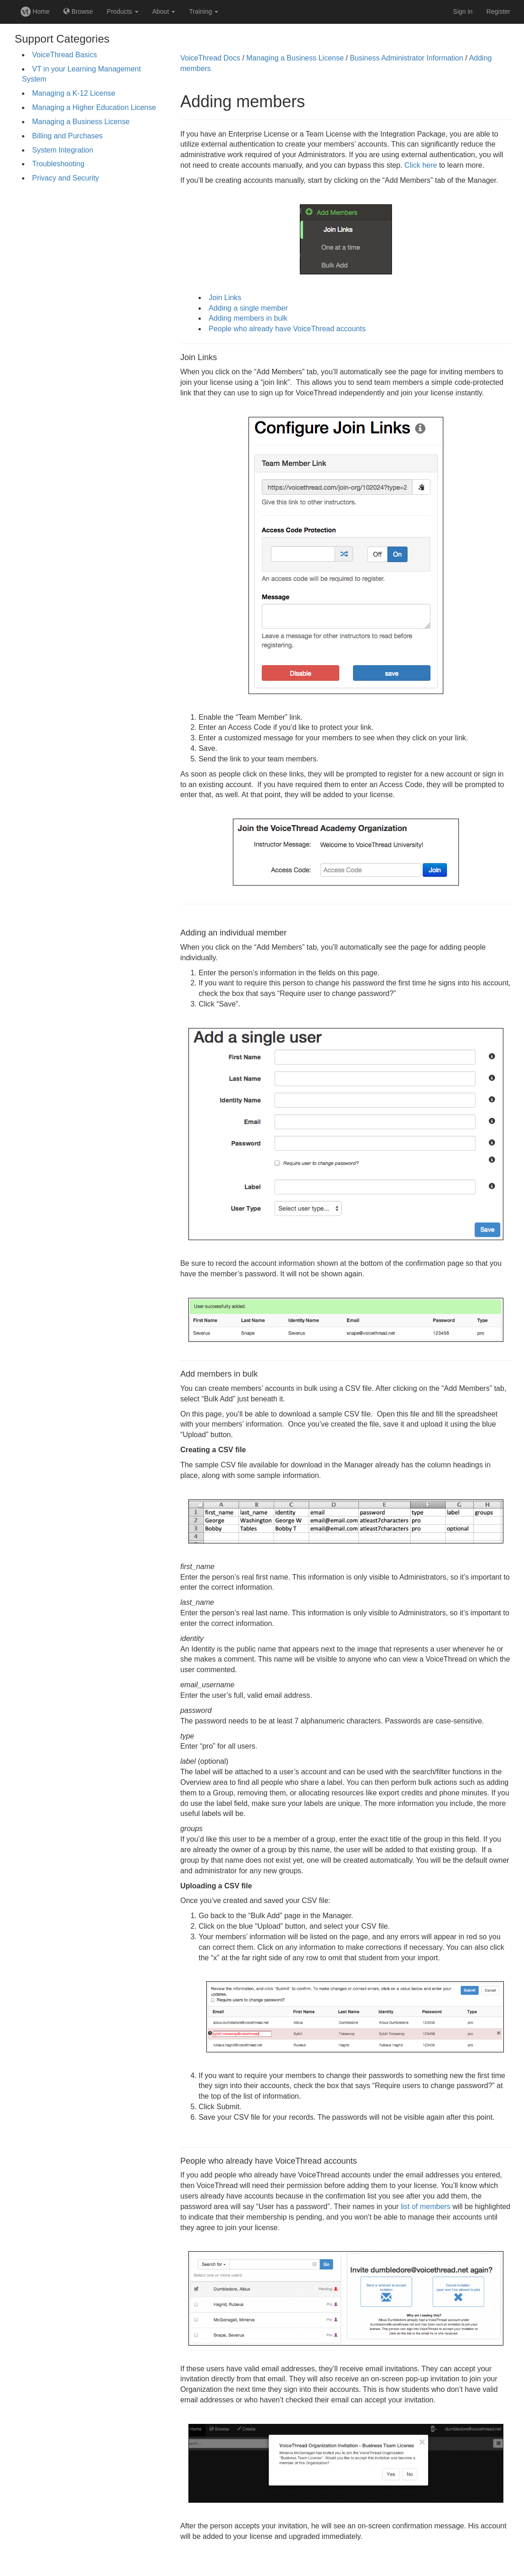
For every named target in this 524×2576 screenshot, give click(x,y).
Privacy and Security (65, 178)
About (163, 11)
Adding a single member (248, 308)
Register (498, 11)
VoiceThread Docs (210, 58)
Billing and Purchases (67, 136)
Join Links (225, 297)
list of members (425, 2206)
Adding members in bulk (248, 318)
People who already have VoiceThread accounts (287, 329)
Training (203, 11)
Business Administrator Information (406, 58)
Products (122, 11)
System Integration (62, 150)
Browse (78, 11)
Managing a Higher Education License (94, 107)
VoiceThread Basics (64, 55)
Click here (420, 165)
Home (35, 11)
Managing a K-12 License (73, 93)
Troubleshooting (58, 164)
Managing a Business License (81, 122)
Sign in (463, 11)
